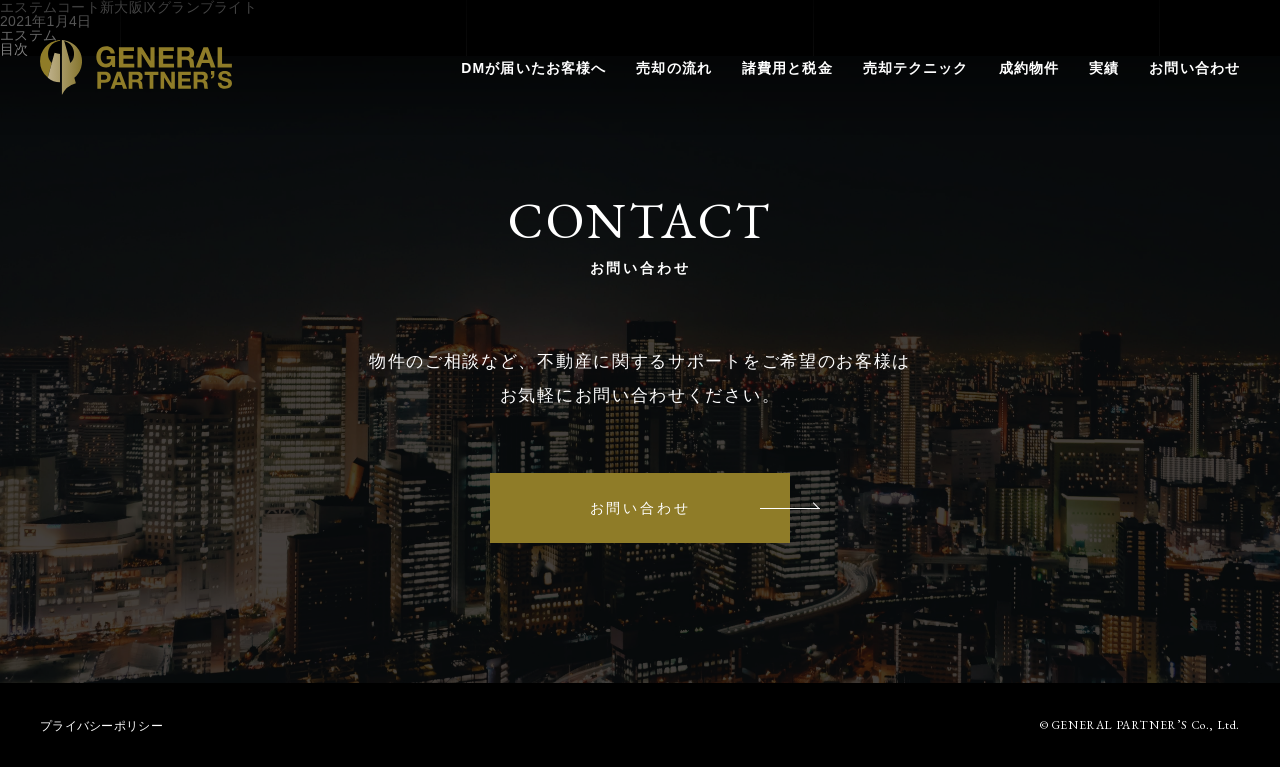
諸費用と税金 (787, 68)
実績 (1104, 68)
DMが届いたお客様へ (533, 68)
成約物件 (1029, 68)
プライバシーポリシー (101, 726)
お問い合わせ (1194, 68)
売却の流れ (674, 68)
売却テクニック (916, 68)
